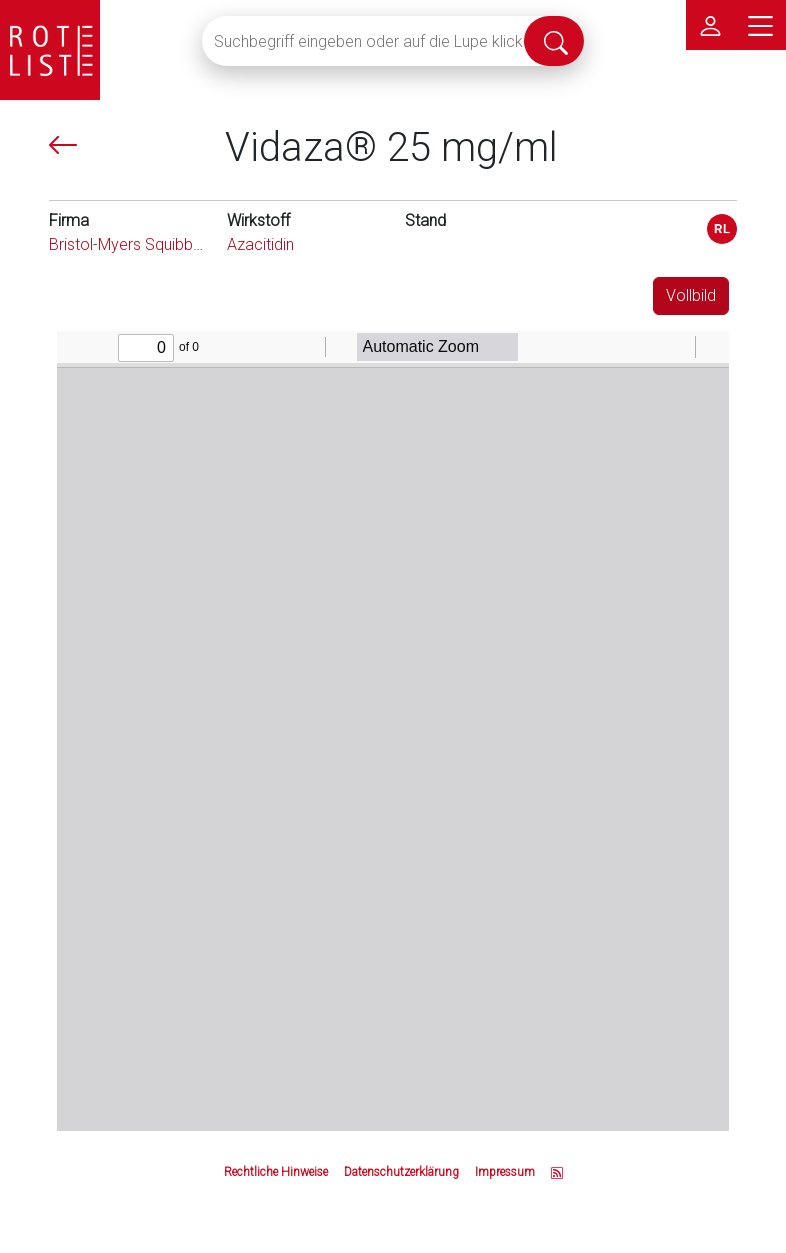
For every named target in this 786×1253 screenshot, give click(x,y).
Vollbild (691, 295)
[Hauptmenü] (761, 25)
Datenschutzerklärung (401, 1172)
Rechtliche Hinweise (276, 1172)
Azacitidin (260, 244)
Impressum (505, 1172)
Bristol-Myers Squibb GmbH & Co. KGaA (188, 244)
